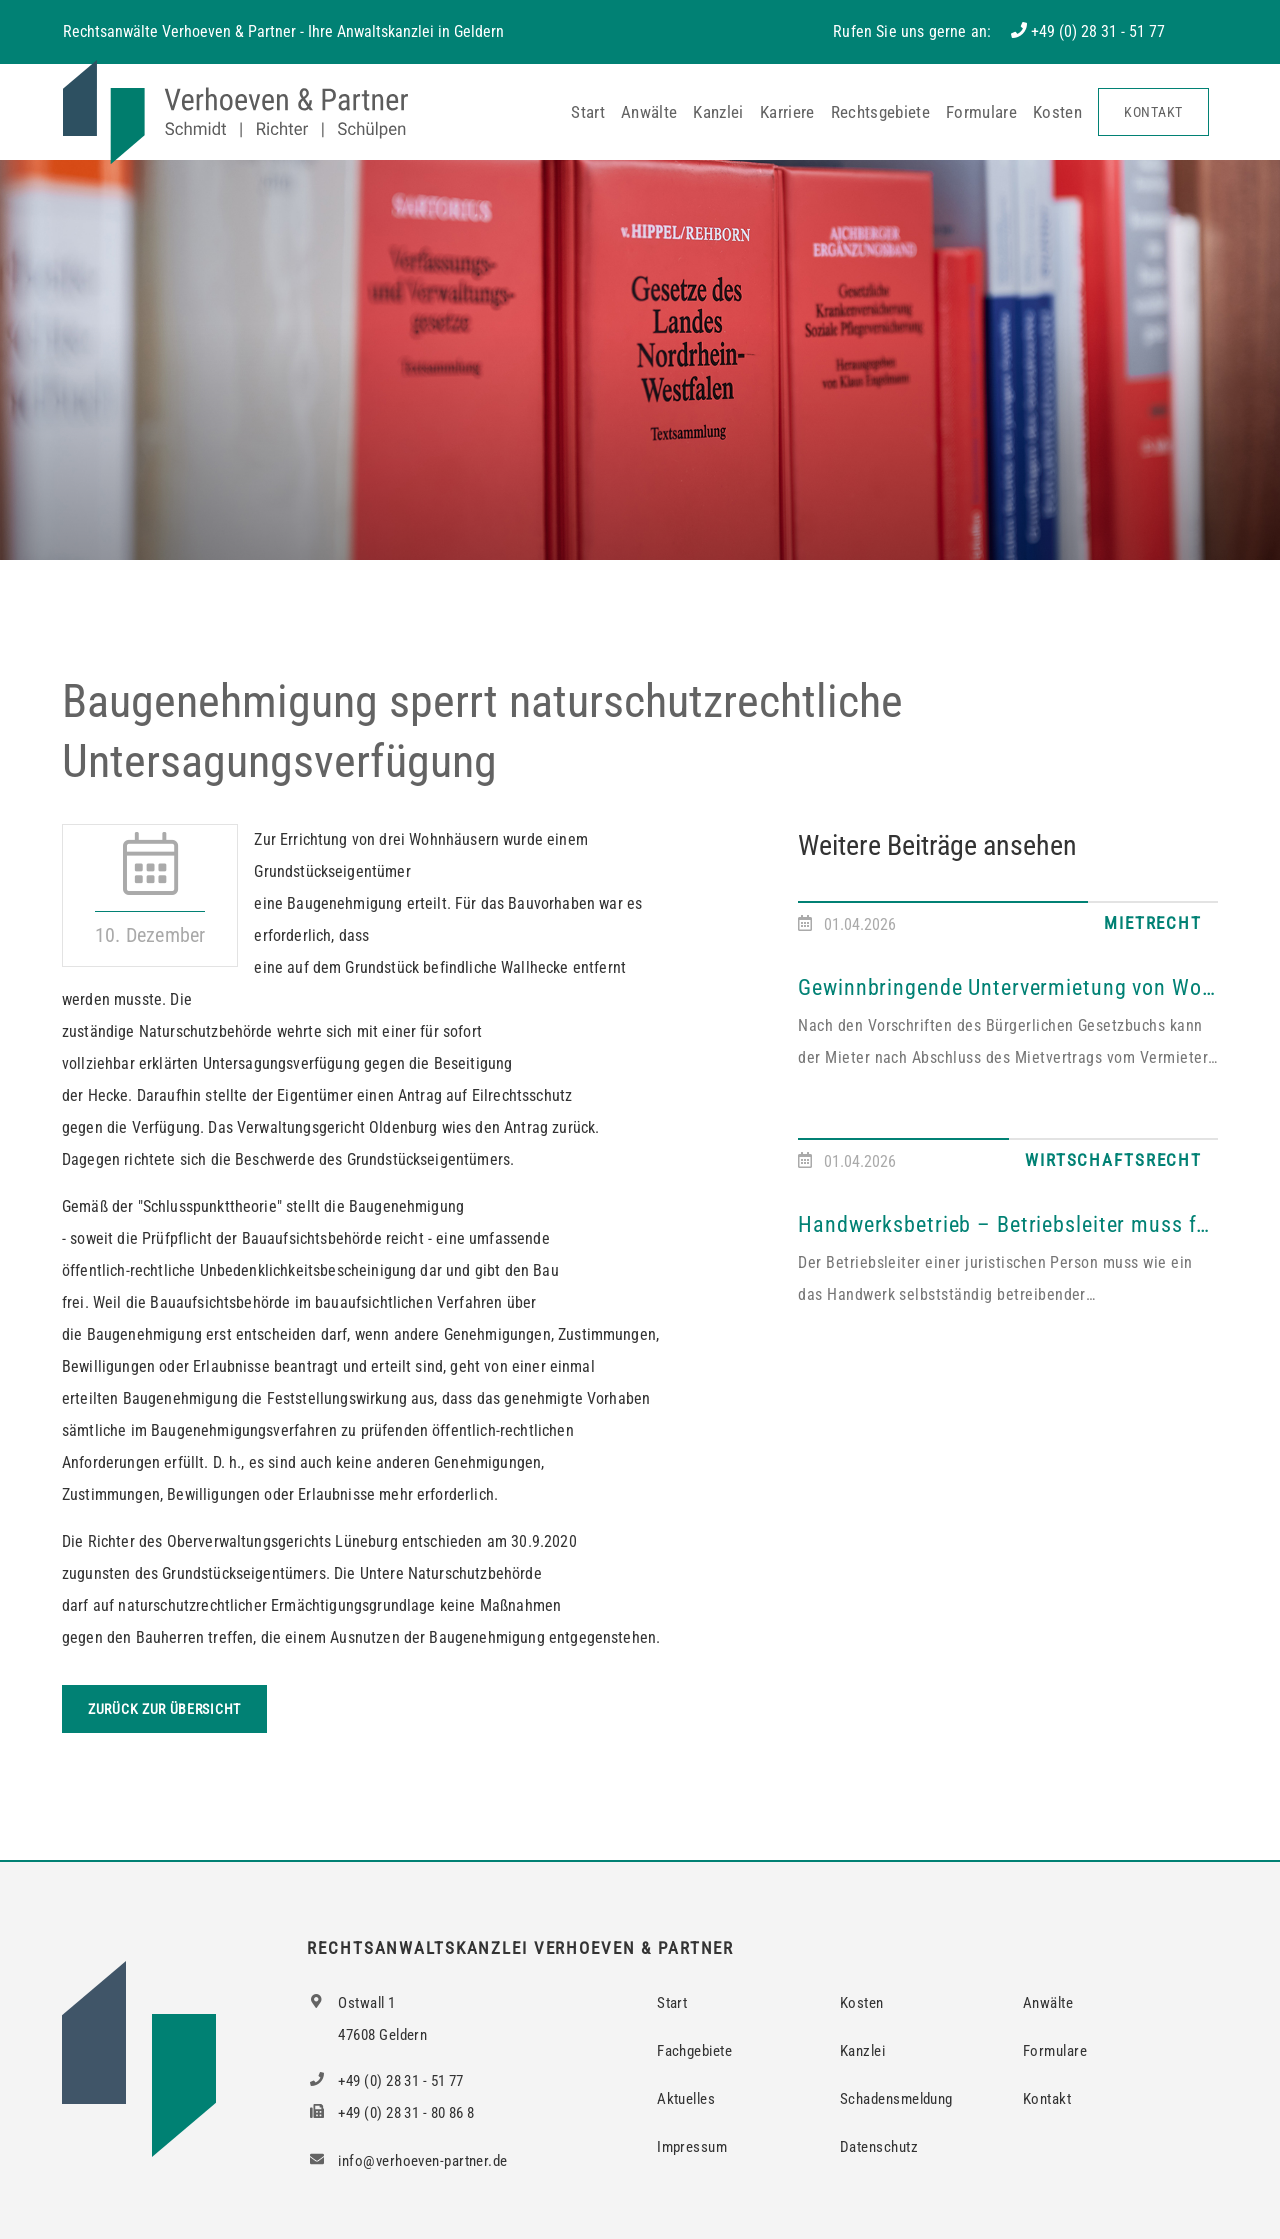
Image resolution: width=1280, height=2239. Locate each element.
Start (588, 112)
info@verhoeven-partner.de (407, 2161)
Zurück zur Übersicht (164, 1709)
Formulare (981, 112)
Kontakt (1153, 112)
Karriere (787, 112)
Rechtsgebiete (880, 112)
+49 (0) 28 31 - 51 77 (1098, 31)
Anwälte (649, 112)
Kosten (1057, 112)
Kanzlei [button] (718, 112)
